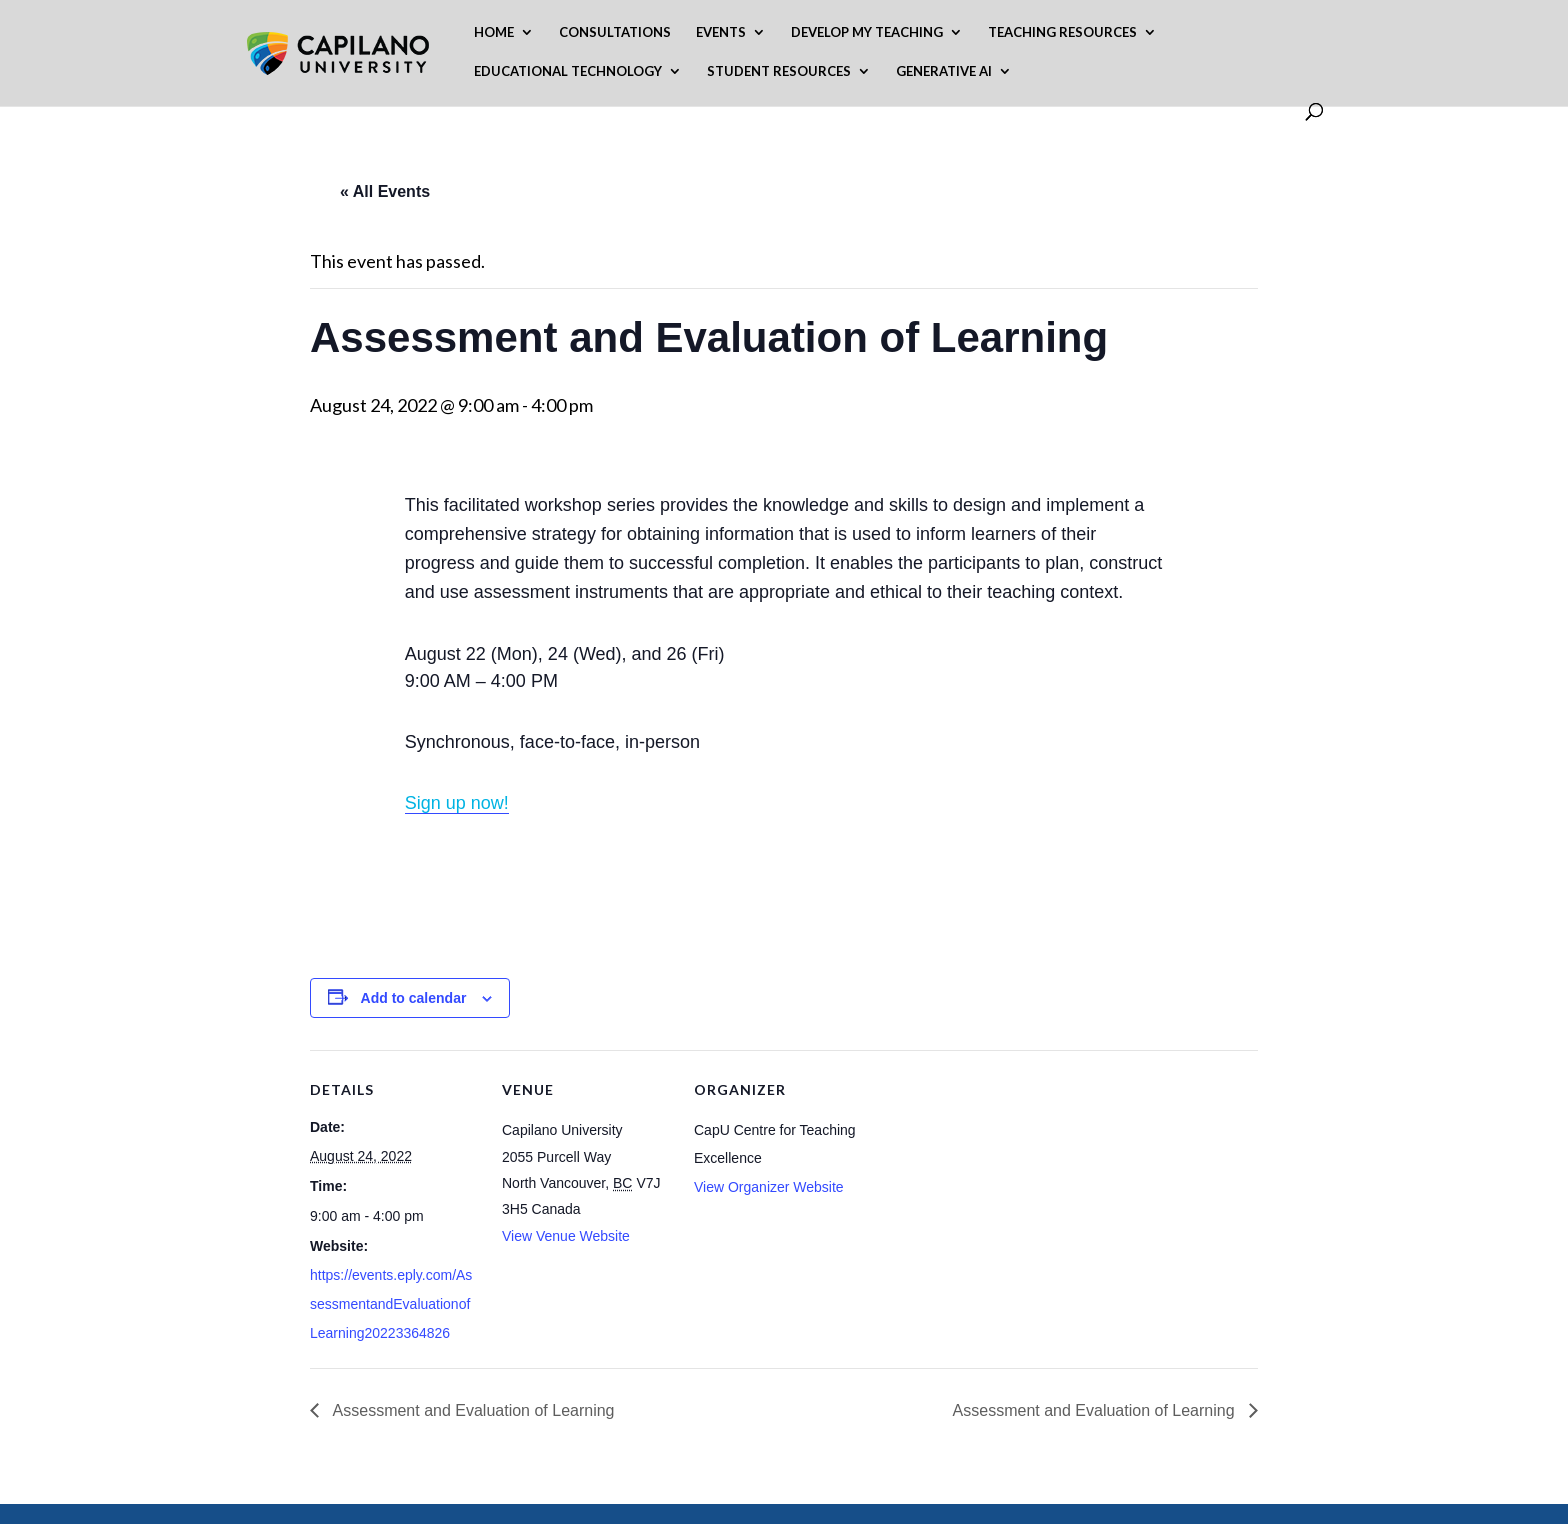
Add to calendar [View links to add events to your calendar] (414, 998)
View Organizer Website (769, 1187)
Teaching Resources (1062, 32)
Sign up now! (457, 803)
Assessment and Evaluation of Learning (472, 1410)
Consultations (615, 32)
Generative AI (944, 71)
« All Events (385, 191)
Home (494, 32)
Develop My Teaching (867, 32)
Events (721, 32)
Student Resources (779, 71)
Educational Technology (568, 71)
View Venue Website (566, 1236)
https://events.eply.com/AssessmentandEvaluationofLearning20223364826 (391, 1304)
